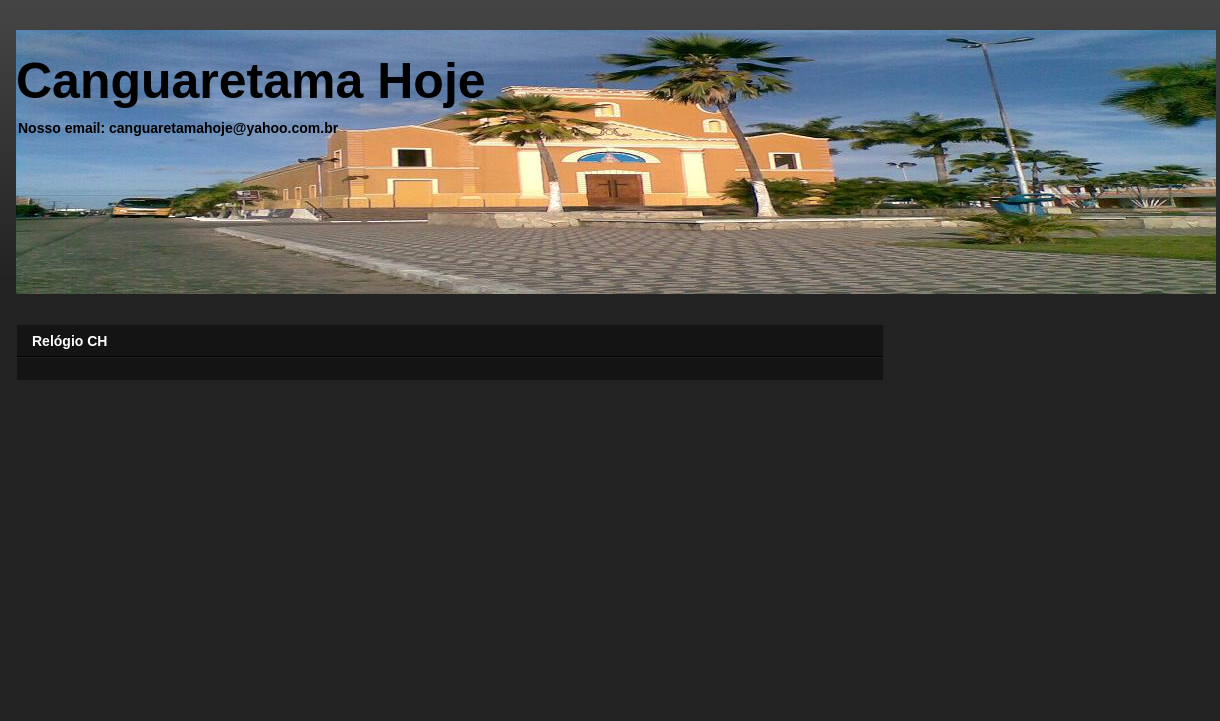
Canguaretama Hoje (251, 81)
